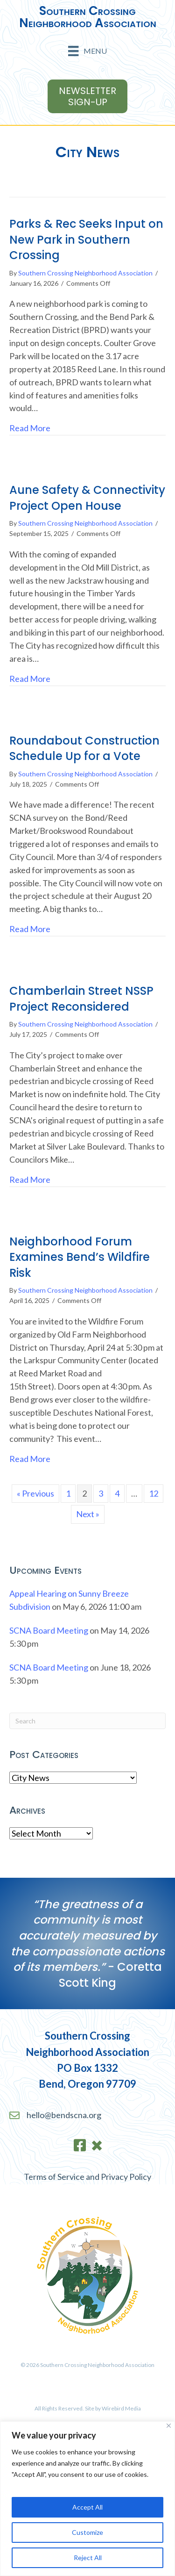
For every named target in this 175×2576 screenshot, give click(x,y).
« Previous (35, 1493)
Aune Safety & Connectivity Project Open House (87, 498)
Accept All (87, 2507)
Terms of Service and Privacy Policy (87, 2176)
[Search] (87, 1721)
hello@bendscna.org (64, 2115)
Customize (87, 2532)
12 (153, 1493)
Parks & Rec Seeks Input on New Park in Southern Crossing (86, 239)
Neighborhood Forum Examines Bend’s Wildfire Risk (79, 1257)
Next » (87, 1514)
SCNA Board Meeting (48, 1630)
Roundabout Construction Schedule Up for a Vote (84, 748)
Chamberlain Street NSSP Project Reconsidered (81, 998)
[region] (87, 2498)
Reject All (88, 2558)
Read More (29, 427)
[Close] (169, 2426)
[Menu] (87, 51)
